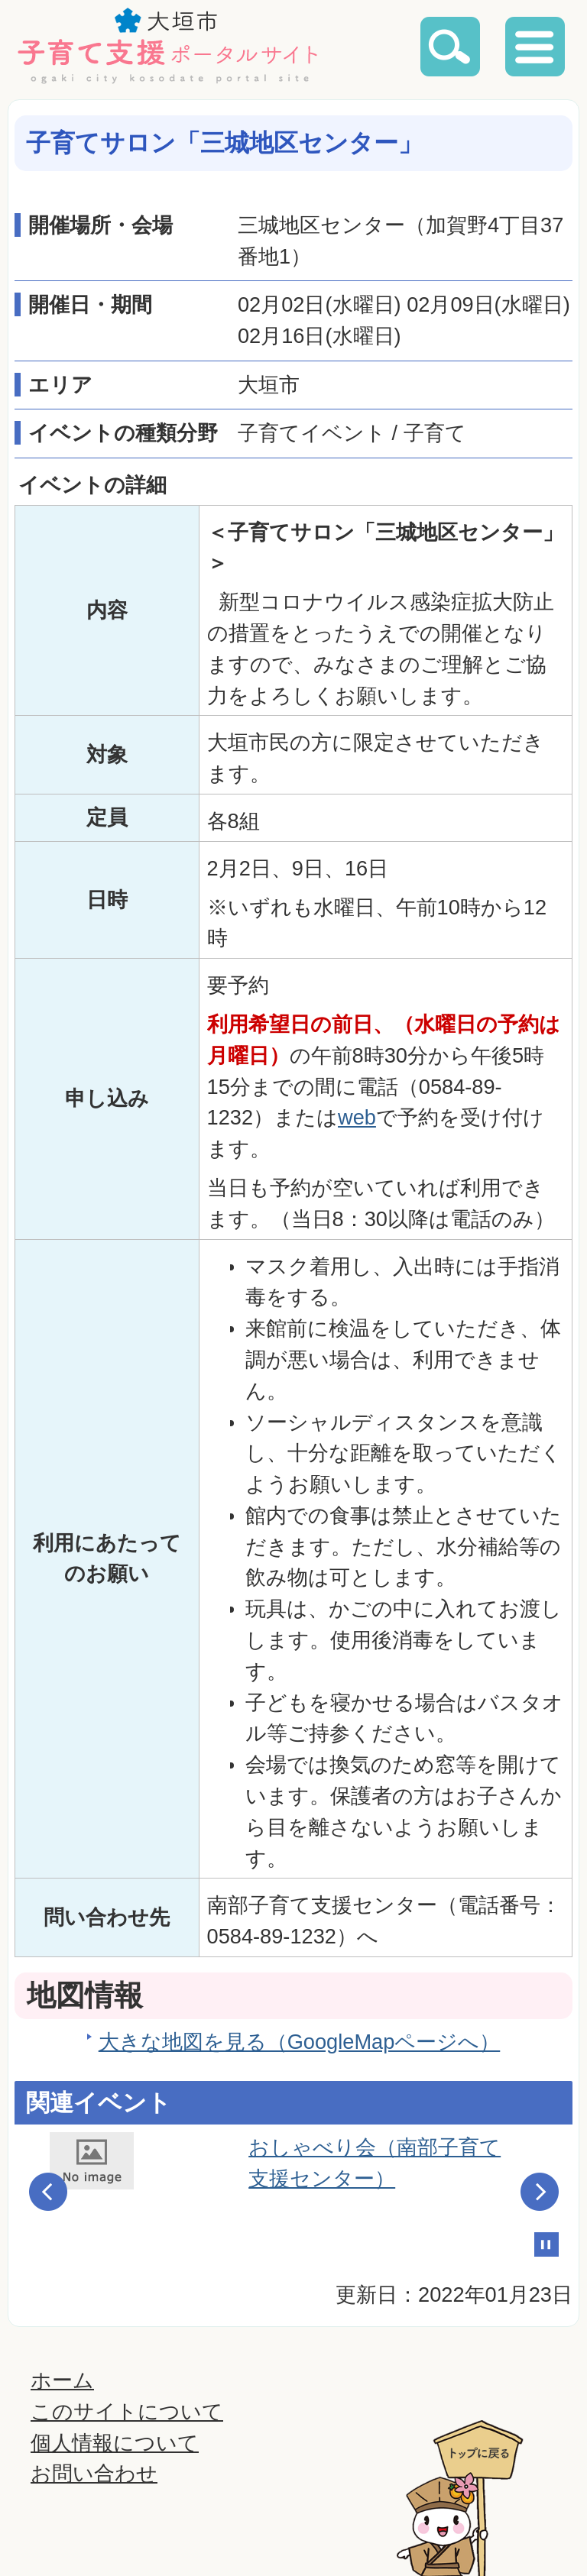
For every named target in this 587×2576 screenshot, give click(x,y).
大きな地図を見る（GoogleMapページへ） (300, 2041)
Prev (48, 2192)
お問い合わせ (94, 2473)
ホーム (62, 2380)
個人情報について (115, 2443)
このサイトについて (127, 2411)
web (357, 1117)
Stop (546, 2244)
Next (540, 2192)
